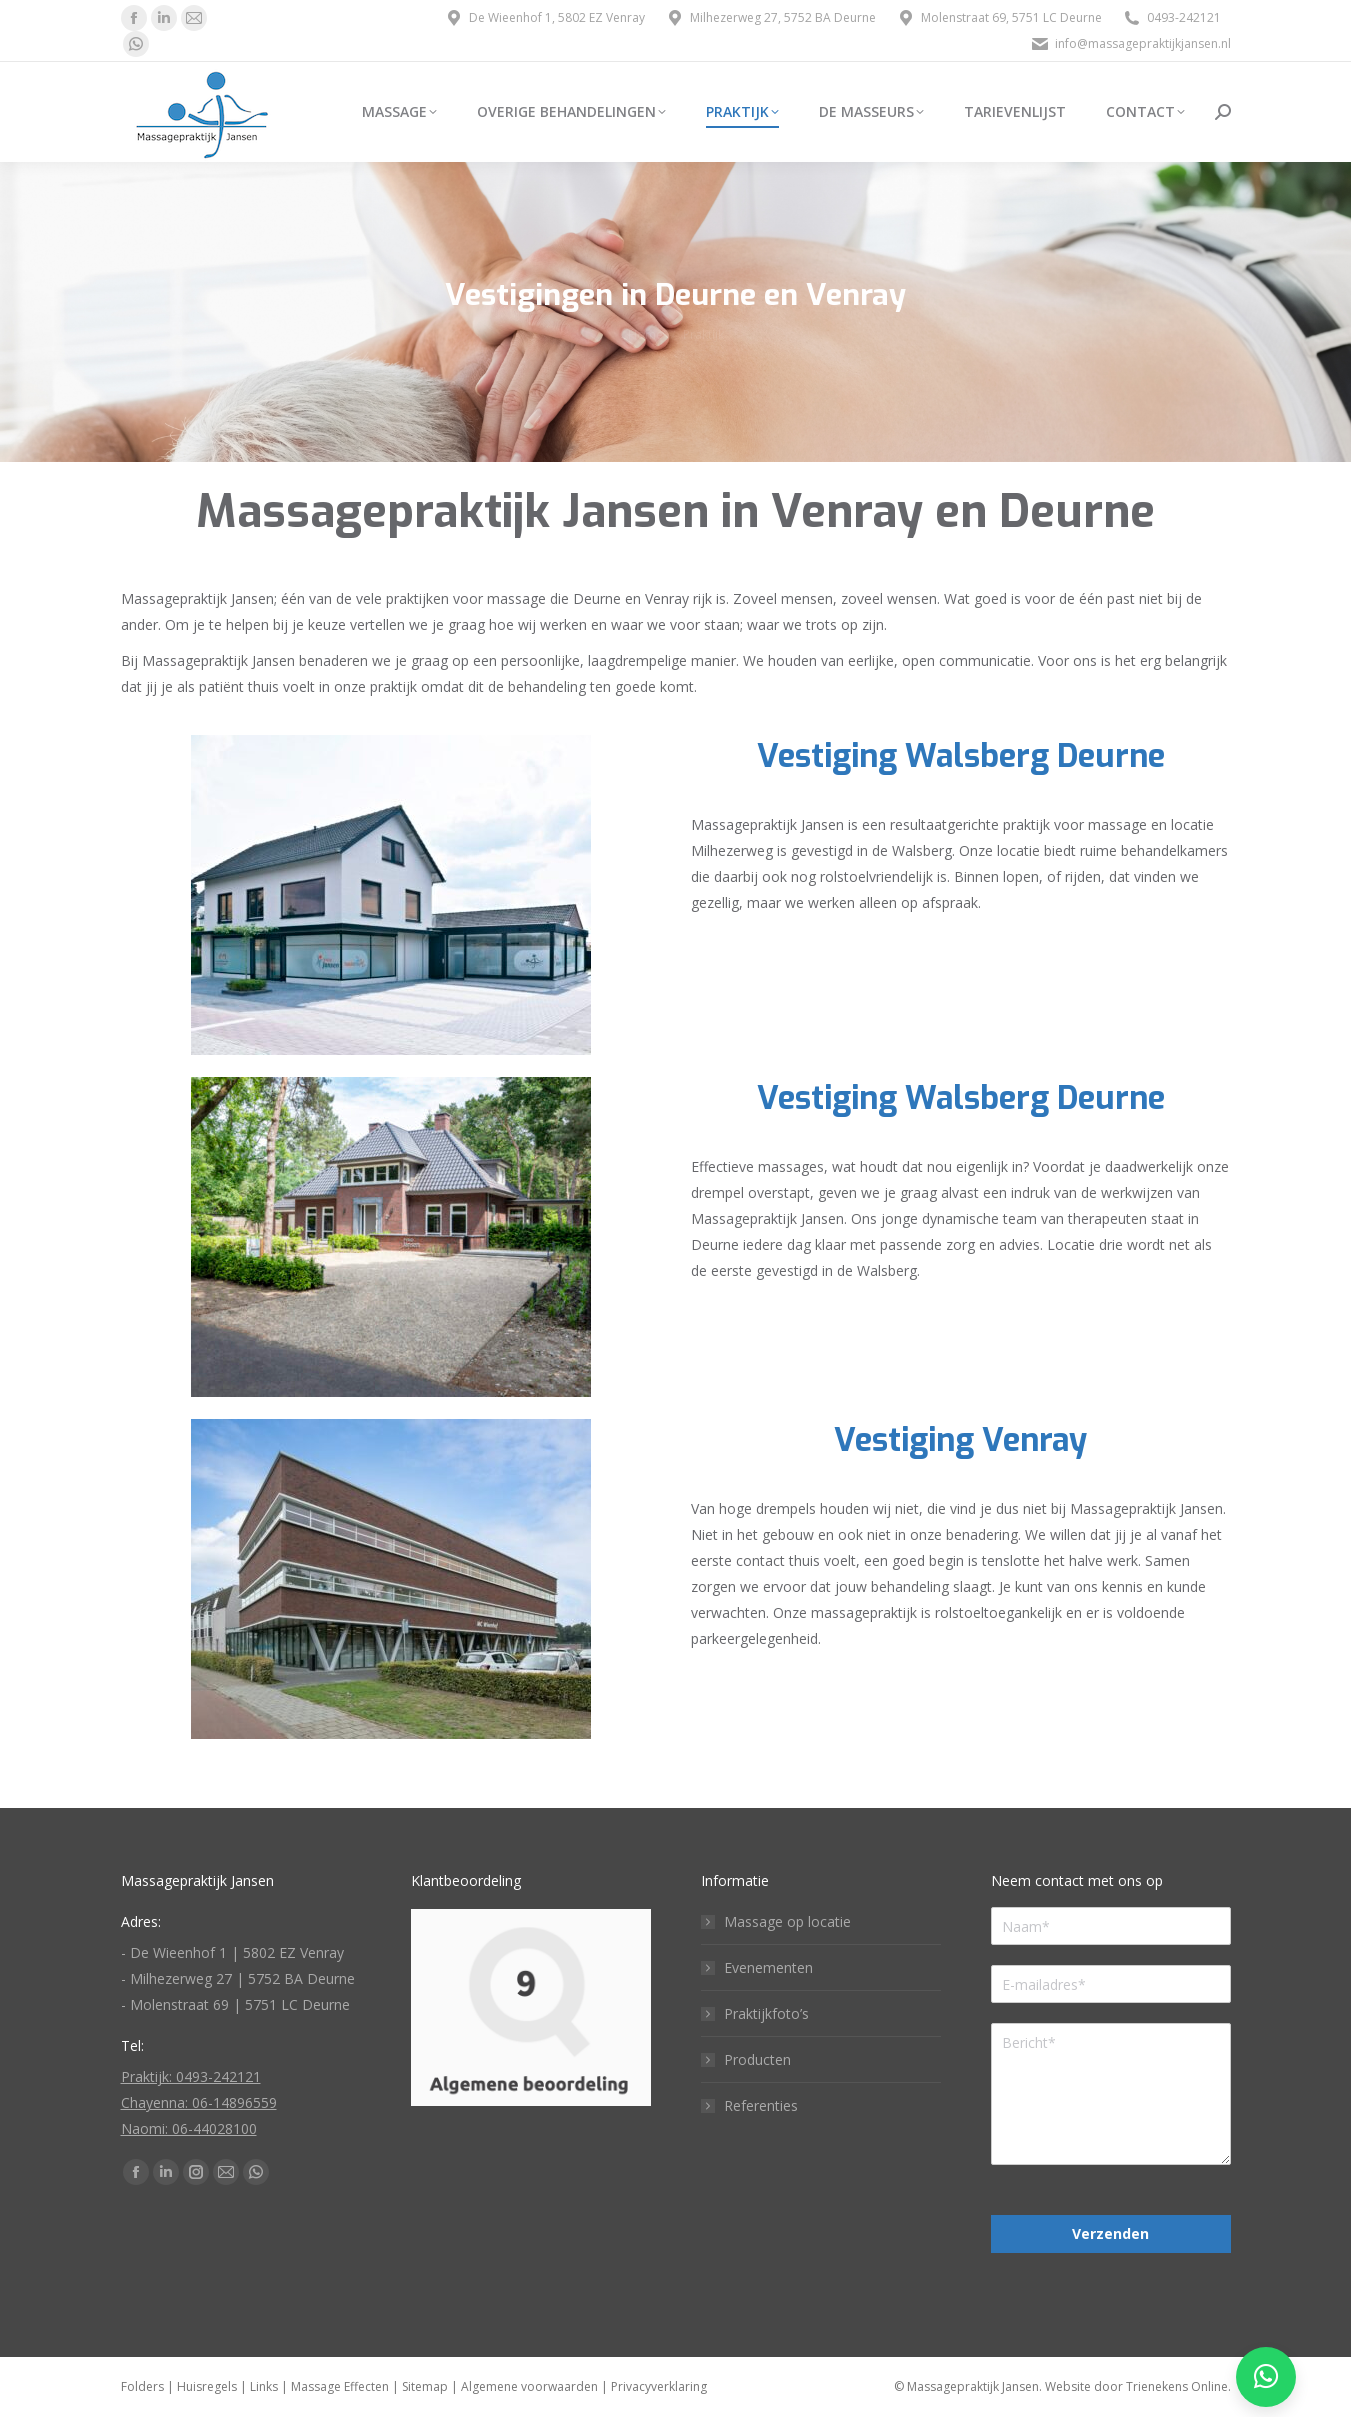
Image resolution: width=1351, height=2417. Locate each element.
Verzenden (1110, 2233)
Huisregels (207, 2386)
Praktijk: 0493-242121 (191, 2076)
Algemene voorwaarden (529, 2386)
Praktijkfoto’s (766, 2013)
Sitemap (425, 2386)
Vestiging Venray (960, 1440)
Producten (757, 2059)
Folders (142, 2386)
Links (264, 2386)
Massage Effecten (340, 2386)
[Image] (391, 895)
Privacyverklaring (659, 2386)
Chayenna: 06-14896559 (199, 2102)
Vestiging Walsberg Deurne (961, 756)
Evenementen (768, 1967)
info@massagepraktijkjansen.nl (1130, 44)
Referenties (761, 2105)
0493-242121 (1171, 18)
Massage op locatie (787, 1921)
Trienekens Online (1177, 2386)
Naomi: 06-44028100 (189, 2128)
